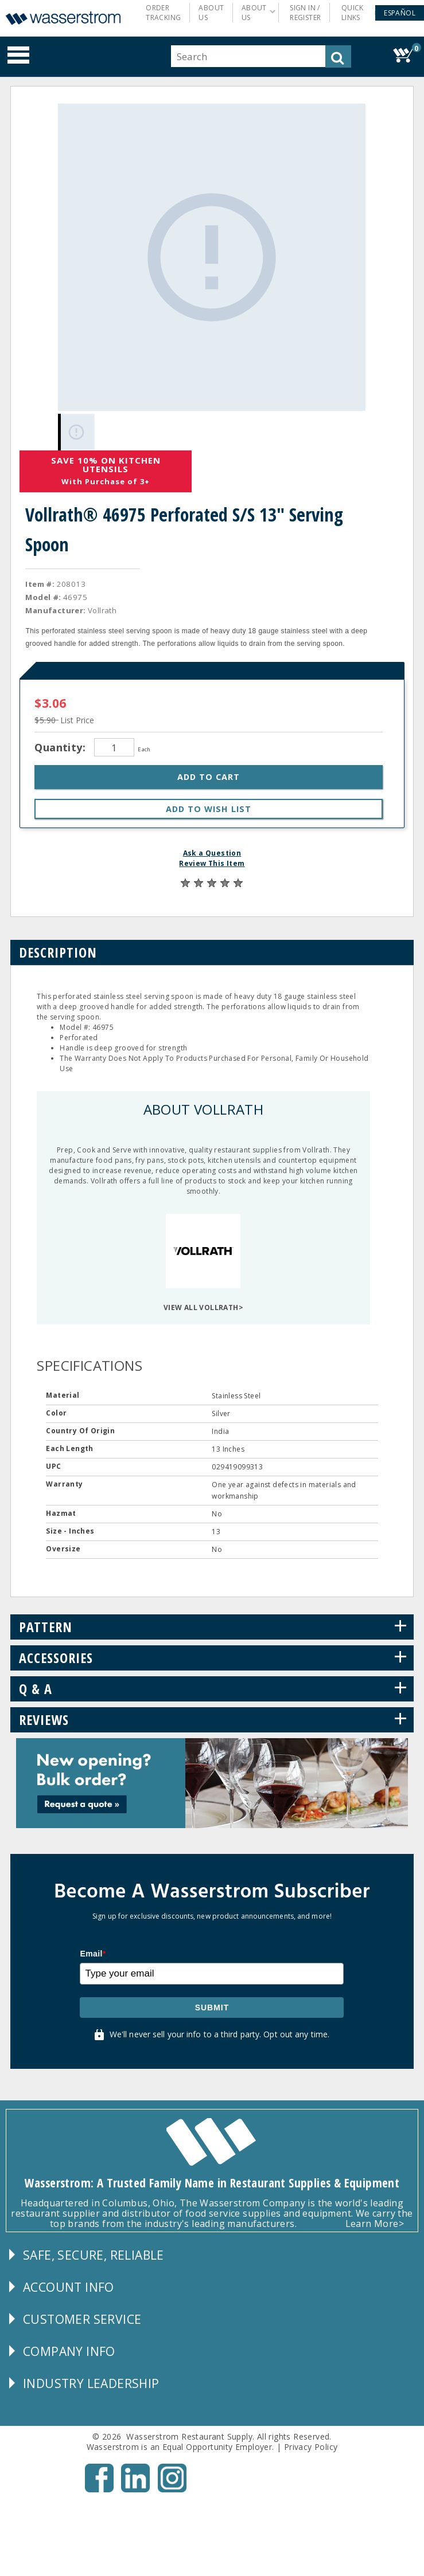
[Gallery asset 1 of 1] (210, 256)
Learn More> (374, 2221)
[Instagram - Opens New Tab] (172, 2487)
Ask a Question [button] (212, 851)
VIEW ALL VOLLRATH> (203, 1305)
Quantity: (61, 745)
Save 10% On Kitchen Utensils (106, 462)
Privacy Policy (311, 2444)
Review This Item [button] (211, 861)
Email (93, 1951)
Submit (212, 2005)
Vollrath (102, 608)
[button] (399, 13)
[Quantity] (114, 745)
